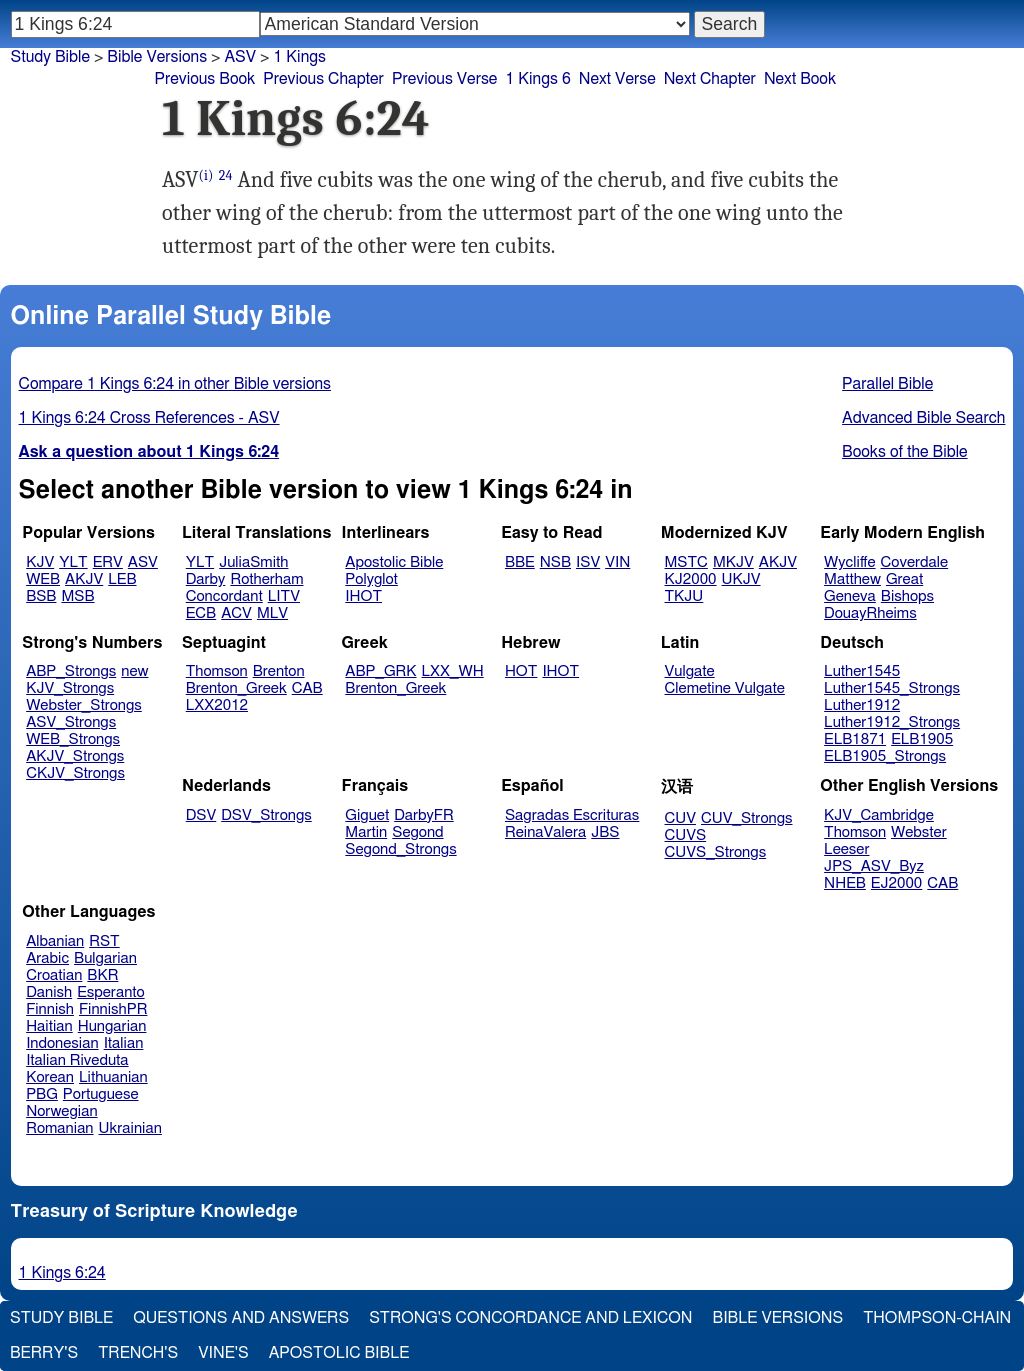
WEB (43, 579)
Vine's (223, 1353)
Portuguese (101, 1094)
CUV (681, 818)
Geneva (850, 596)
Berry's (44, 1353)
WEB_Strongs (73, 739)
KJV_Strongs (70, 688)
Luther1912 (862, 705)
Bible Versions (157, 57)
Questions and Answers (241, 1318)
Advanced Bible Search (923, 418)
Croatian (54, 975)
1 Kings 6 (537, 79)
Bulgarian (105, 958)
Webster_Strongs (84, 705)
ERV (108, 562)
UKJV (741, 579)
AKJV (84, 579)
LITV (284, 596)
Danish (49, 992)
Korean (50, 1077)
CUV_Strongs (746, 818)
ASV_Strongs (71, 722)
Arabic (47, 958)
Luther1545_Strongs (892, 688)
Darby (206, 579)
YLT (73, 562)
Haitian (49, 1026)
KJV (40, 562)
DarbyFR (424, 815)
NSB (555, 562)
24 (226, 175)
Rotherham (266, 579)
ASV (240, 57)
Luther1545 (862, 671)
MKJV (733, 562)
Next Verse (617, 79)
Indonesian (62, 1043)
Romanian (59, 1128)
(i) (206, 175)
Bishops (907, 596)
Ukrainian (130, 1128)
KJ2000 (691, 579)
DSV (201, 815)
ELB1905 (922, 739)
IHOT (363, 596)
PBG (42, 1094)
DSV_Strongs (266, 815)
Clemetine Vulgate (725, 688)
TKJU (684, 596)
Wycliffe (849, 562)
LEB (122, 579)
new (134, 671)
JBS (605, 832)
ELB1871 (855, 739)
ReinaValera (545, 832)
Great (904, 579)
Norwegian (61, 1111)
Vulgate (690, 671)
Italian (124, 1043)
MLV (272, 613)
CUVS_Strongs (716, 852)
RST (104, 941)
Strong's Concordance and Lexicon (530, 1318)
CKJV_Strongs (75, 773)
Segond (417, 832)
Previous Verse (444, 79)
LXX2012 (217, 705)
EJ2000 (896, 883)
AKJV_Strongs (75, 756)
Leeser (846, 849)
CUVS (686, 835)
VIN (617, 562)
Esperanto (111, 992)
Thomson (217, 671)
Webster (919, 832)
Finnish (50, 1009)
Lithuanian (113, 1077)
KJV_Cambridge (879, 815)
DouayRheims (870, 613)
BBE (520, 562)
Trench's (138, 1353)
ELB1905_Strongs (885, 756)
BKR (102, 975)
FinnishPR (113, 1009)
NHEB (845, 883)
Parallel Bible (887, 384)
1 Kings (299, 57)
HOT (521, 671)
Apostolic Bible (339, 1353)
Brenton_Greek (236, 688)
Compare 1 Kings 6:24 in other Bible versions (175, 384)
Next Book (800, 79)
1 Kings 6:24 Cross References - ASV (149, 418)
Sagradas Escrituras (572, 815)
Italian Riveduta (77, 1060)
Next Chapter (710, 79)
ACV (236, 613)
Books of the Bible (905, 452)
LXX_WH (453, 671)
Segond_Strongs (400, 849)
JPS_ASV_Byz (874, 866)
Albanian (55, 941)
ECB (201, 613)
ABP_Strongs (71, 671)
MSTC (686, 562)
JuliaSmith (253, 562)
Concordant (224, 596)
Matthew (852, 579)
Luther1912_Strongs (892, 722)
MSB (77, 596)
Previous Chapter (323, 79)
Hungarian (112, 1026)
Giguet (367, 815)
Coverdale (915, 562)
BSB (41, 596)
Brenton (279, 671)
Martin (366, 832)
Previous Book (204, 79)
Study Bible (50, 57)
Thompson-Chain (937, 1318)
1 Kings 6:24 (62, 1273)
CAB (307, 688)
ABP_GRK (380, 671)
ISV (588, 562)
